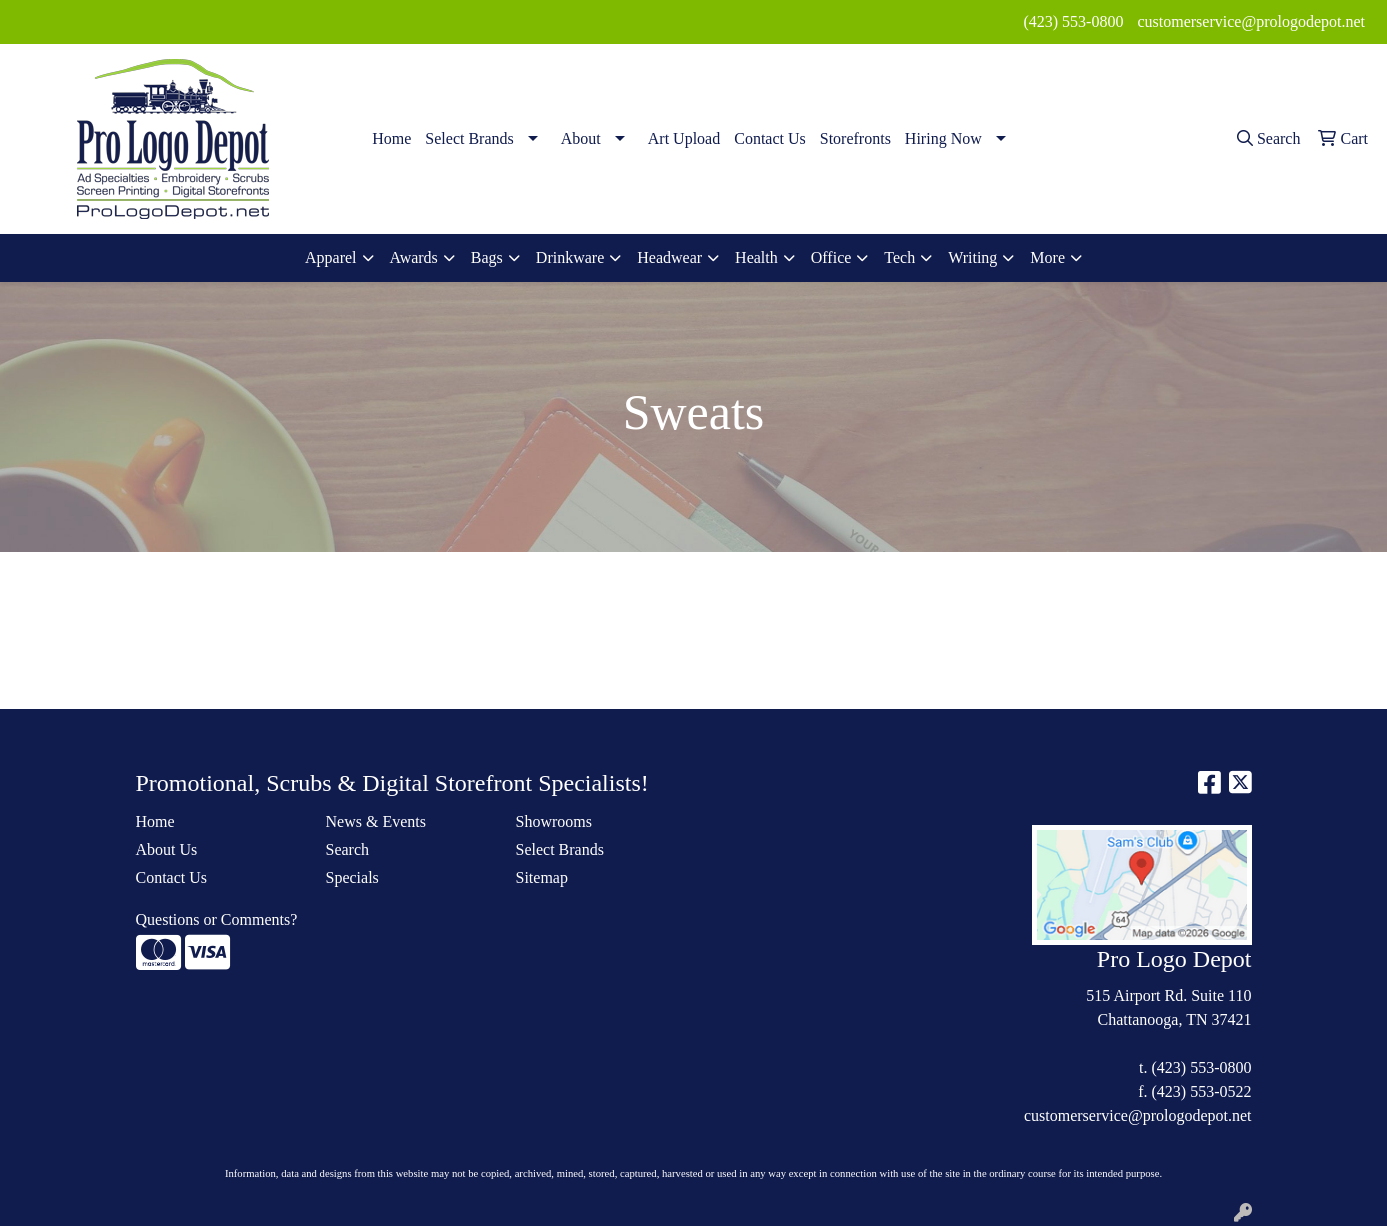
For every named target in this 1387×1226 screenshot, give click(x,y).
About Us (167, 849)
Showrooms (554, 821)
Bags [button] (487, 257)
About (581, 138)
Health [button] (756, 257)
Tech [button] (899, 257)
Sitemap (542, 877)
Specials (352, 877)
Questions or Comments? (217, 919)
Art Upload (684, 138)
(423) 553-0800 (1073, 21)
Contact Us (770, 138)
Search (348, 849)
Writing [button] (972, 257)
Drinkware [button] (570, 257)
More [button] (1047, 257)
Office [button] (831, 257)
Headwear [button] (669, 257)
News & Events (376, 821)
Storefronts (855, 138)
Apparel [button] (331, 257)
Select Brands (469, 138)
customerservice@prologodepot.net (1251, 21)
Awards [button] (414, 257)
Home (391, 138)
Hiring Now (943, 138)
